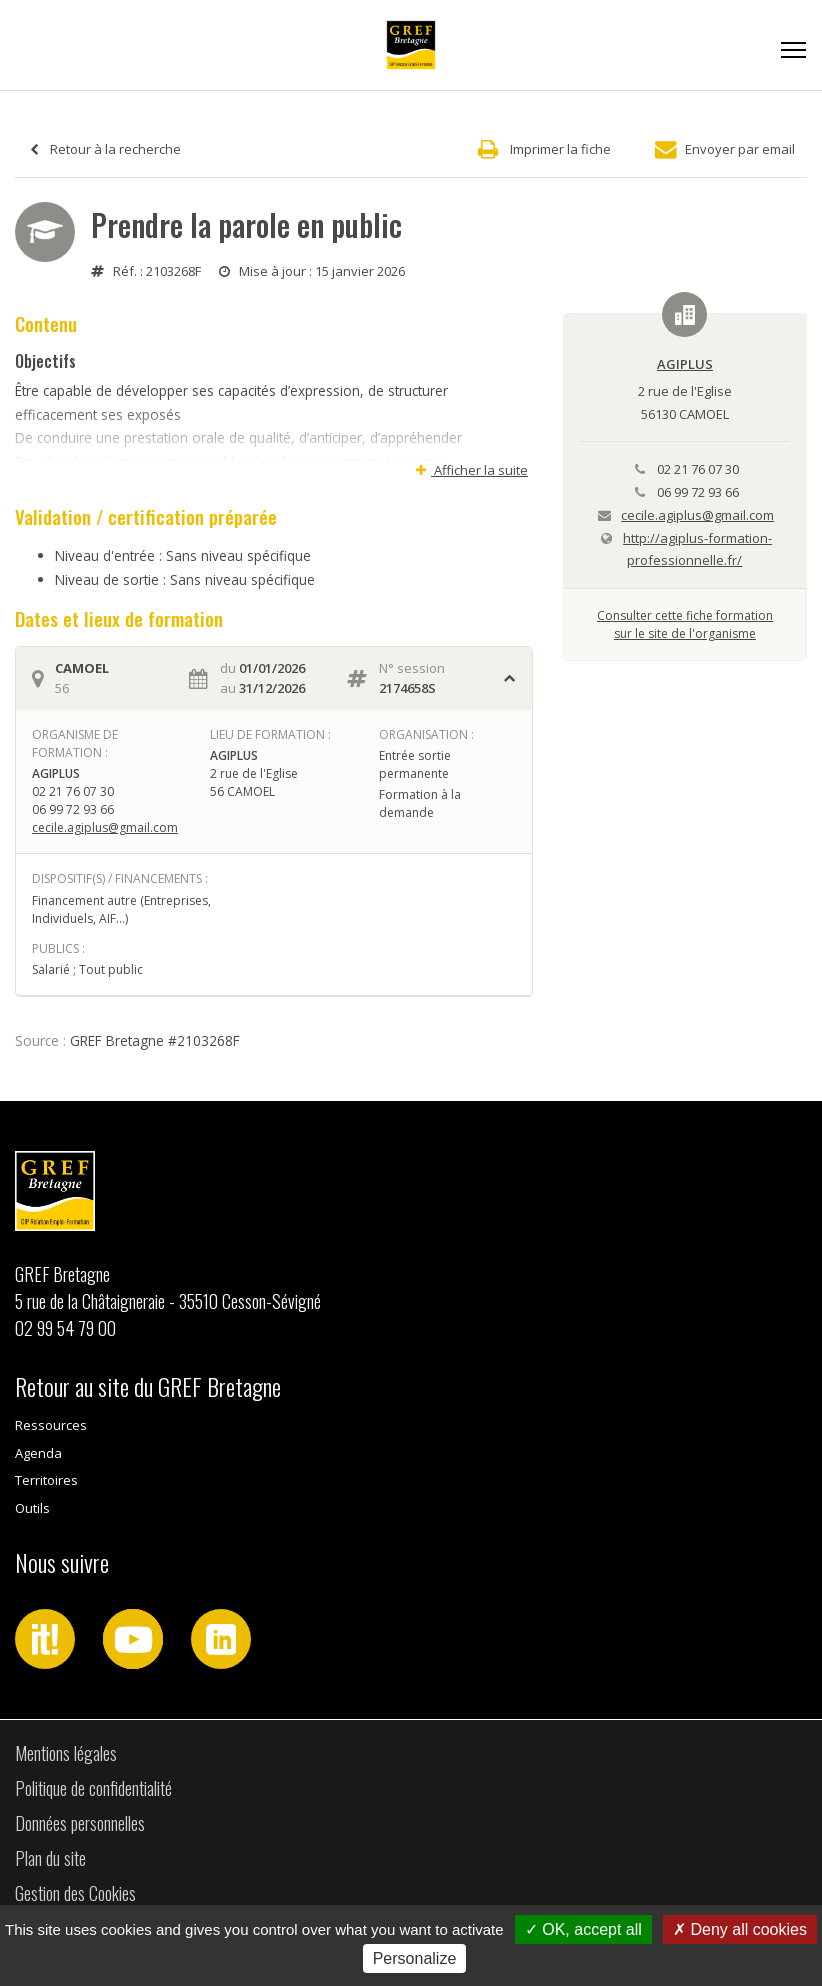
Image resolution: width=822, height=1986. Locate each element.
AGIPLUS (685, 364)
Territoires (46, 1480)
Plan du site (50, 1858)
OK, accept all (583, 1929)
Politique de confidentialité (93, 1788)
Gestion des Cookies (75, 1893)
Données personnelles (80, 1823)
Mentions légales (66, 1753)
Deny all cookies (740, 1929)
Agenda (38, 1453)
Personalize (415, 1958)
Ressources (51, 1425)
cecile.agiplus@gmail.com (105, 827)
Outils (32, 1508)
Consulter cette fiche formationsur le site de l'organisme (685, 624)
